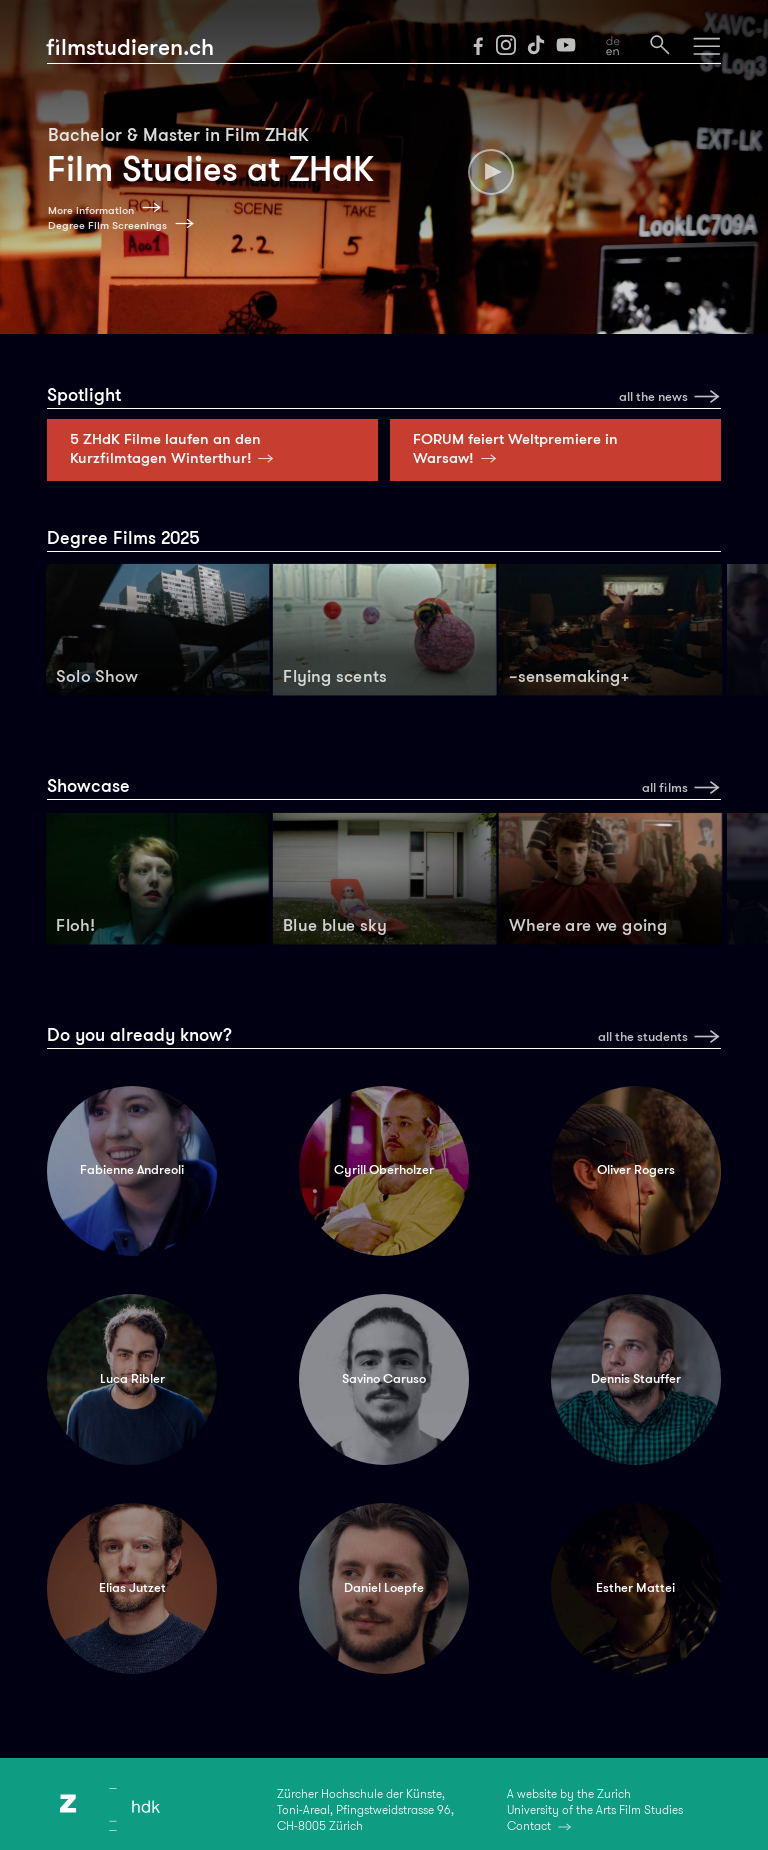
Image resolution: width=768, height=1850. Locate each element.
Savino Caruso (384, 1379)
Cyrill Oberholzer (384, 1170)
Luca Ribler (132, 1379)
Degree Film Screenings (107, 225)
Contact (529, 1826)
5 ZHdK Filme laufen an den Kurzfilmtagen (175, 448)
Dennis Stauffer (636, 1379)
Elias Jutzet (132, 1588)
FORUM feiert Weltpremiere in (515, 448)
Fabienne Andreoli (132, 1170)
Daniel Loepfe (384, 1588)
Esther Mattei (635, 1588)
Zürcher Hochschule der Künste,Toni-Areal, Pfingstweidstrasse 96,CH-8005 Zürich (365, 1810)
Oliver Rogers (636, 1170)
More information (91, 210)
